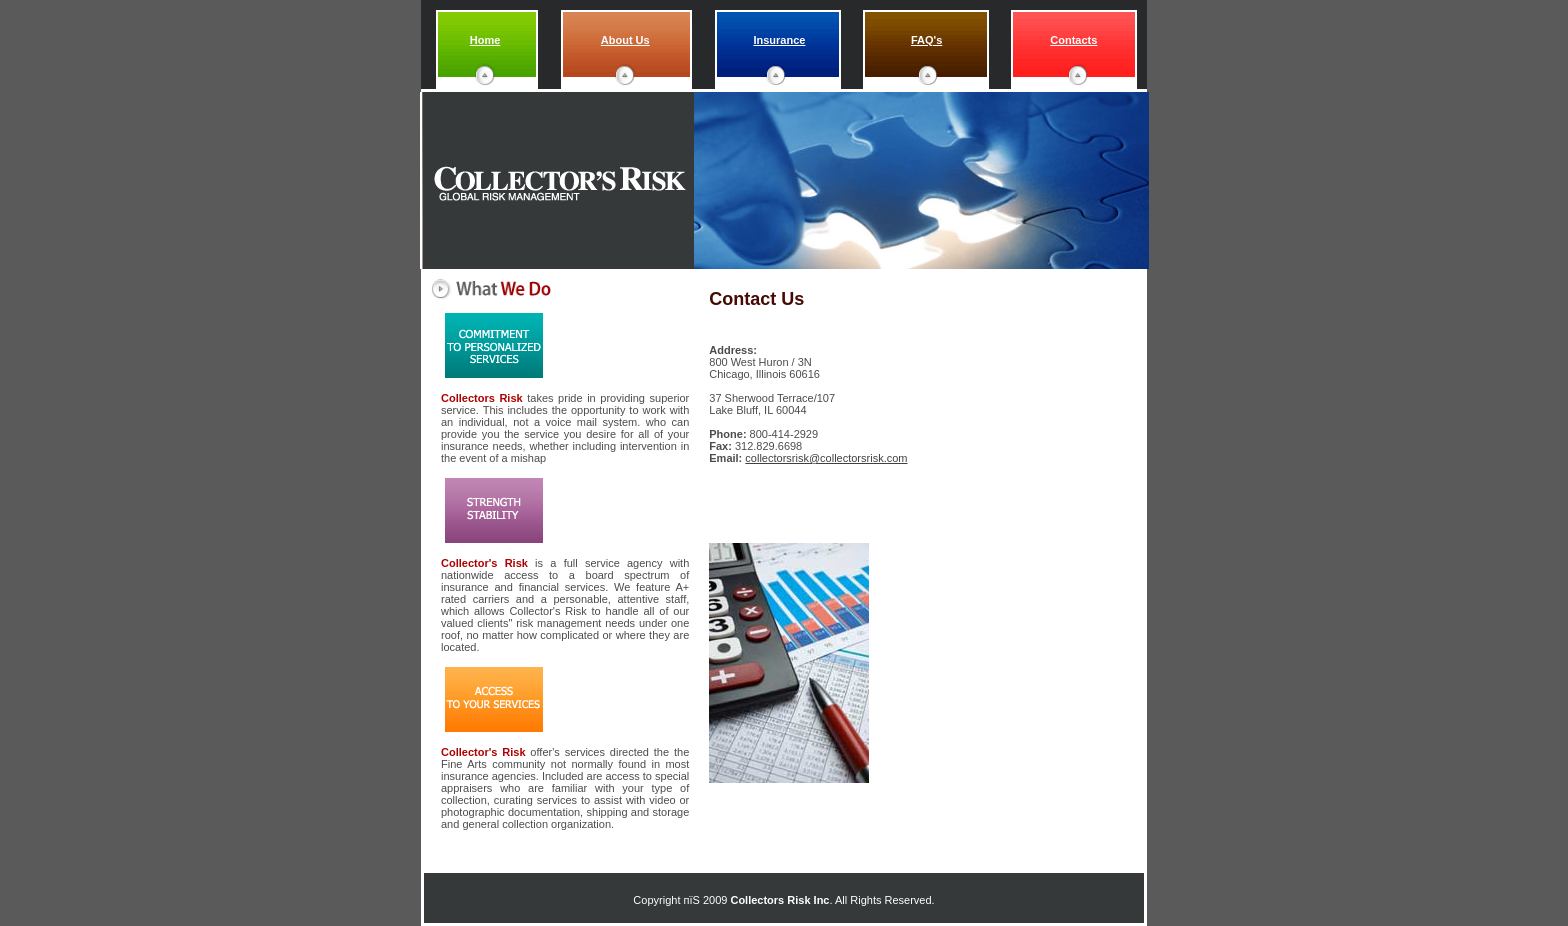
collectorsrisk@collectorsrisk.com (826, 458)
